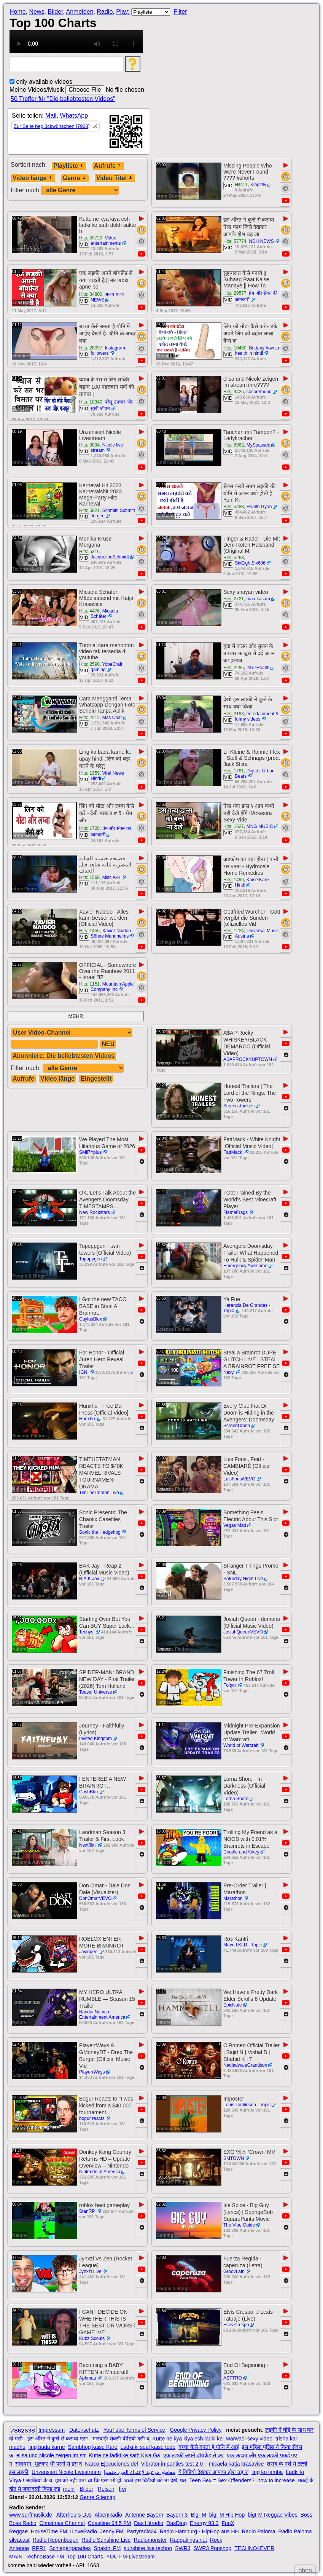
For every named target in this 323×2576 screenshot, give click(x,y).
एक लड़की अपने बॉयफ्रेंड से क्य (193, 2455)
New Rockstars (94, 1212)
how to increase (276, 2480)
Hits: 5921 (89, 510)
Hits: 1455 (89, 930)
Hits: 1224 (233, 930)
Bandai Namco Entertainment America (102, 2014)
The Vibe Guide (239, 2225)
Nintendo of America (99, 2171)
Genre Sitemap (97, 2497)
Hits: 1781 (233, 771)
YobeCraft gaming (106, 667)
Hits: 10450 (235, 348)
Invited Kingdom (95, 1738)
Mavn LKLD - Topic (242, 1945)
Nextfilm (88, 1845)
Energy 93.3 (204, 2523)
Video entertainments (106, 240)
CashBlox (89, 1791)
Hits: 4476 (89, 611)
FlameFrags (235, 1212)
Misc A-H (111, 877)
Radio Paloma (258, 2531)
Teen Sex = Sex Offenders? (221, 2480)
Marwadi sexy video (249, 2439)
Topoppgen (90, 1259)
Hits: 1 (241, 184)
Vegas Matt (234, 1525)
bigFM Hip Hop (227, 2515)
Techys (87, 1632)
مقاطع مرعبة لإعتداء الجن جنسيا (139, 2472)
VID (228, 185)
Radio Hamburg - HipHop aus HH (199, 2531)
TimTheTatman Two (99, 1492)
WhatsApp (74, 115)
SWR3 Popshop (213, 2548)
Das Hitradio (148, 2523)
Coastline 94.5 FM (109, 2523)
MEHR (75, 1016)
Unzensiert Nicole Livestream (66, 2472)
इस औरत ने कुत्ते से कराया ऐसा (58, 2439)
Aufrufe (108, 166)
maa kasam (258, 598)
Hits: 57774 (235, 241)
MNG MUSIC (260, 826)
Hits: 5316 (89, 551)
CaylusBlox (90, 1319)
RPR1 (39, 2548)
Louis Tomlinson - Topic (246, 2104)
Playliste (69, 166)
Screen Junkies (239, 1106)
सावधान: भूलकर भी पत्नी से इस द (48, 2464)
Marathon (233, 1898)
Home (18, 11)
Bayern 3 (177, 2515)
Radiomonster (150, 2540)
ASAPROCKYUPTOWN (247, 1059)
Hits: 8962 (233, 445)
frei (122, 2489)
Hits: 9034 (89, 445)
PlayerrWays (92, 2072)
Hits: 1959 (89, 773)
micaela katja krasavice (236, 2464)
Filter (180, 11)
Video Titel (115, 178)
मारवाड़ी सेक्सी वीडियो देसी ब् (121, 2439)
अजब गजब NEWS (107, 297)
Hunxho (87, 1418)
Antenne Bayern (144, 2515)
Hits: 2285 (233, 667)
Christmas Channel (62, 2523)
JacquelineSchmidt (110, 557)
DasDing (176, 2523)
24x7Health (258, 667)
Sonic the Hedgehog (100, 1532)
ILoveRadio (83, 2531)
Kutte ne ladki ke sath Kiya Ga (124, 2455)
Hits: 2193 (233, 713)
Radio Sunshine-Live (105, 2540)
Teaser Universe (95, 1692)
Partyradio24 (142, 2531)
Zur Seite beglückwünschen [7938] (51, 126)
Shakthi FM (107, 2548)
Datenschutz (84, 2430)
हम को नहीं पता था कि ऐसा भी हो (88, 2480)
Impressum (51, 2430)
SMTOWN (233, 2158)
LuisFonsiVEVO (239, 1479)
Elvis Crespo (236, 2324)
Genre (75, 178)
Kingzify (258, 184)
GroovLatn (234, 2271)
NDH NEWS (261, 241)
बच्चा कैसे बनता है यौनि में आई (208, 2447)
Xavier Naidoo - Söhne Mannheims (112, 933)
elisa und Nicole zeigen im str (51, 2455)
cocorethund (259, 391)
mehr (69, 2489)
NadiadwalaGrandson (245, 2065)
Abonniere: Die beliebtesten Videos (64, 1056)
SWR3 (182, 2548)
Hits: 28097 (90, 348)
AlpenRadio (108, 2515)
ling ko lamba (267, 2472)
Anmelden (80, 11)
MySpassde (258, 445)
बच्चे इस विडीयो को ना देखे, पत (155, 2480)
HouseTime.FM (49, 2531)
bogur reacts (92, 2118)
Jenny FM (111, 2531)
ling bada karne (47, 2447)
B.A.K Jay (89, 1578)
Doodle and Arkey (241, 1852)
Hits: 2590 (89, 664)
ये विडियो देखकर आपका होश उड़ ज (213, 2472)
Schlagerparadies (70, 2548)
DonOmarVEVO (95, 1898)
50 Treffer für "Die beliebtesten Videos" (63, 99)
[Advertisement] (247, 32)
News (37, 11)
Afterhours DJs (74, 2515)
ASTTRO (232, 2378)
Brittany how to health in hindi (257, 350)
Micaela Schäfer (104, 613)
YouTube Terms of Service (134, 2430)
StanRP (87, 2211)
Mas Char (112, 717)
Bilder (55, 11)
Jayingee (89, 1951)
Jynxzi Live (90, 2271)
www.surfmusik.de (30, 2515)
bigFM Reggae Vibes (272, 2515)
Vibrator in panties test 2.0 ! (173, 2464)
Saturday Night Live (243, 1578)
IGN (84, 1372)
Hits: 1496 (233, 879)
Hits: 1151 (89, 984)
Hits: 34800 (90, 294)
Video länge (33, 178)
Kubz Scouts (92, 2338)
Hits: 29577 (235, 293)
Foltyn (230, 1685)
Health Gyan (259, 506)
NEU (108, 1044)
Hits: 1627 (233, 826)
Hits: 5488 (233, 506)
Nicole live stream (107, 447)
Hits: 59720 (90, 238)
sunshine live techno (148, 2548)
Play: (123, 11)
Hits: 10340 (90, 402)
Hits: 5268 (233, 557)
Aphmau (88, 2378)
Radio (105, 11)
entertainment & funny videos (256, 716)
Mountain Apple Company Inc (112, 986)
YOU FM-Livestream (130, 2557)
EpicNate (232, 2005)
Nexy (229, 1372)
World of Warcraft (241, 1745)
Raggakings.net (188, 2540)
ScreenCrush (236, 1425)
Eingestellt (96, 1078)
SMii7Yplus (90, 1152)
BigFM (198, 2515)
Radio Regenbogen (56, 2540)
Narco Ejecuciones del (111, 2464)
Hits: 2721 (233, 598)
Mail (50, 115)
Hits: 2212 (89, 717)
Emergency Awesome (245, 1265)
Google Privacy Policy (195, 2430)
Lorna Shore (235, 1798)
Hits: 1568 (89, 877)
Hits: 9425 (233, 391)
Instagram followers (108, 350)
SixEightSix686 (250, 563)
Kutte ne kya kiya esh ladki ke (188, 2439)
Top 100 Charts (85, 2557)
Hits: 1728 (89, 828)
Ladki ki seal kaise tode (148, 2447)
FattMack (233, 1152)
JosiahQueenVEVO (243, 1632)
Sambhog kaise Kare (93, 2447)
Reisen (106, 2489)
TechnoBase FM (44, 2557)
